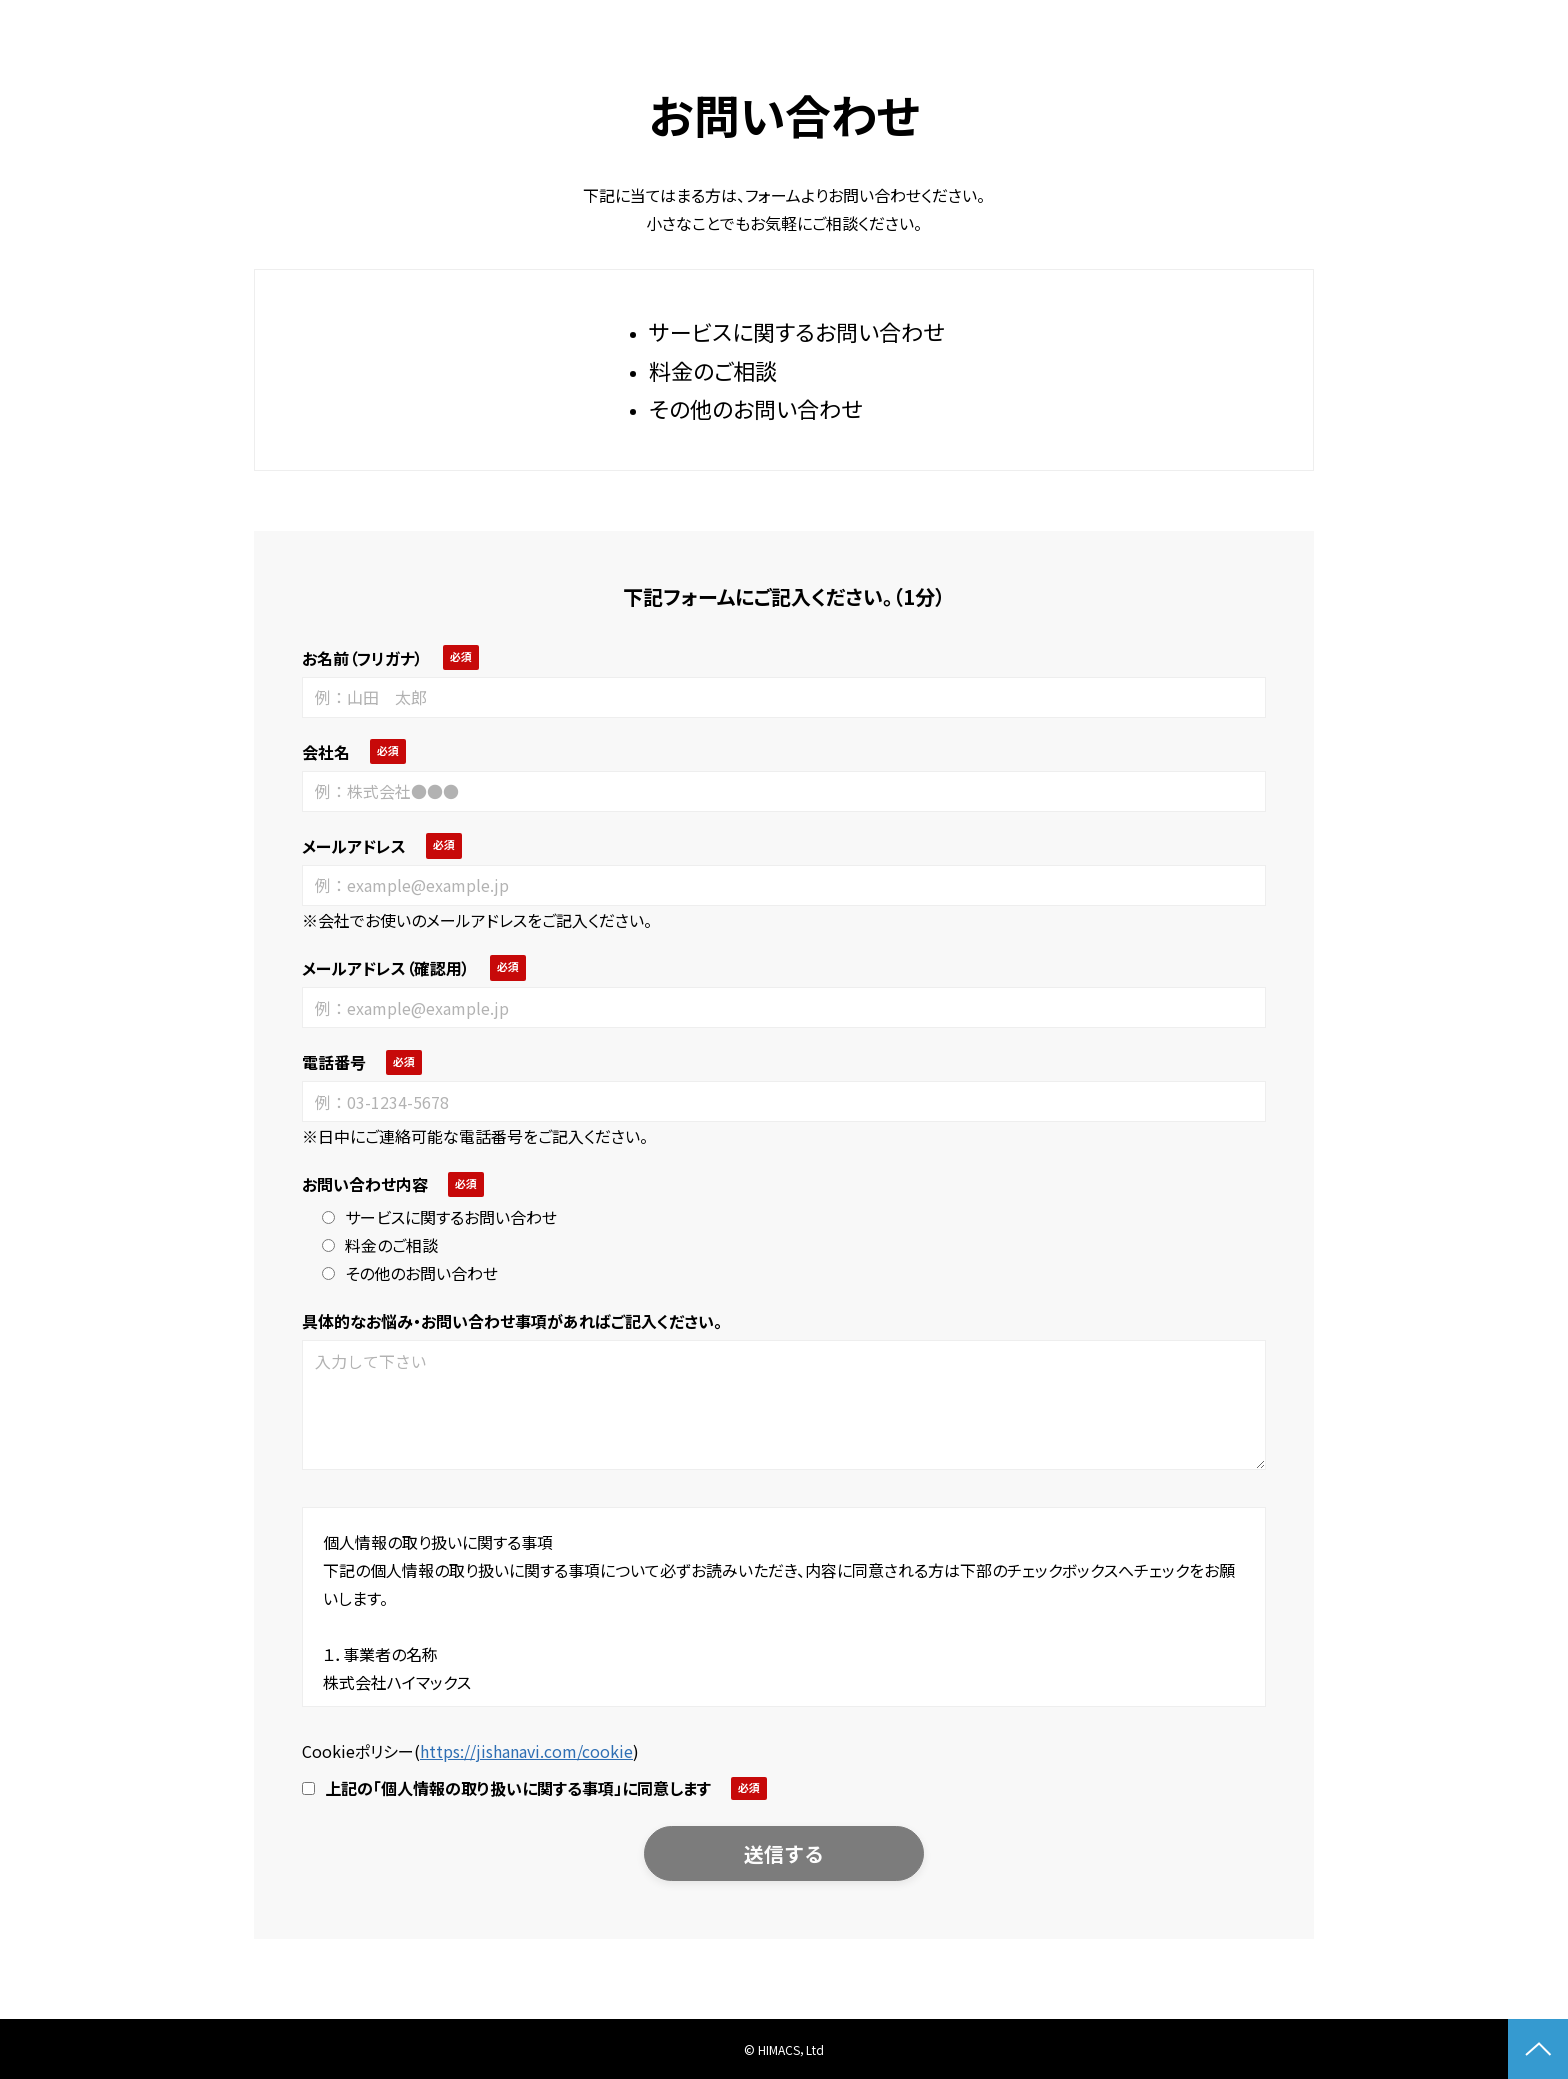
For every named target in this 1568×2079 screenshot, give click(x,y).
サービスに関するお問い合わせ (439, 1217)
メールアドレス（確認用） (386, 968)
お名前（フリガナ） (362, 658)
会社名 (326, 752)
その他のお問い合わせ (410, 1273)
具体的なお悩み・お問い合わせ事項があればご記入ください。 (512, 1321)
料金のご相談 (380, 1245)
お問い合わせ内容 (365, 1184)
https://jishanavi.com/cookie (526, 1751)
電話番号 (334, 1062)
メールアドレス (354, 846)
